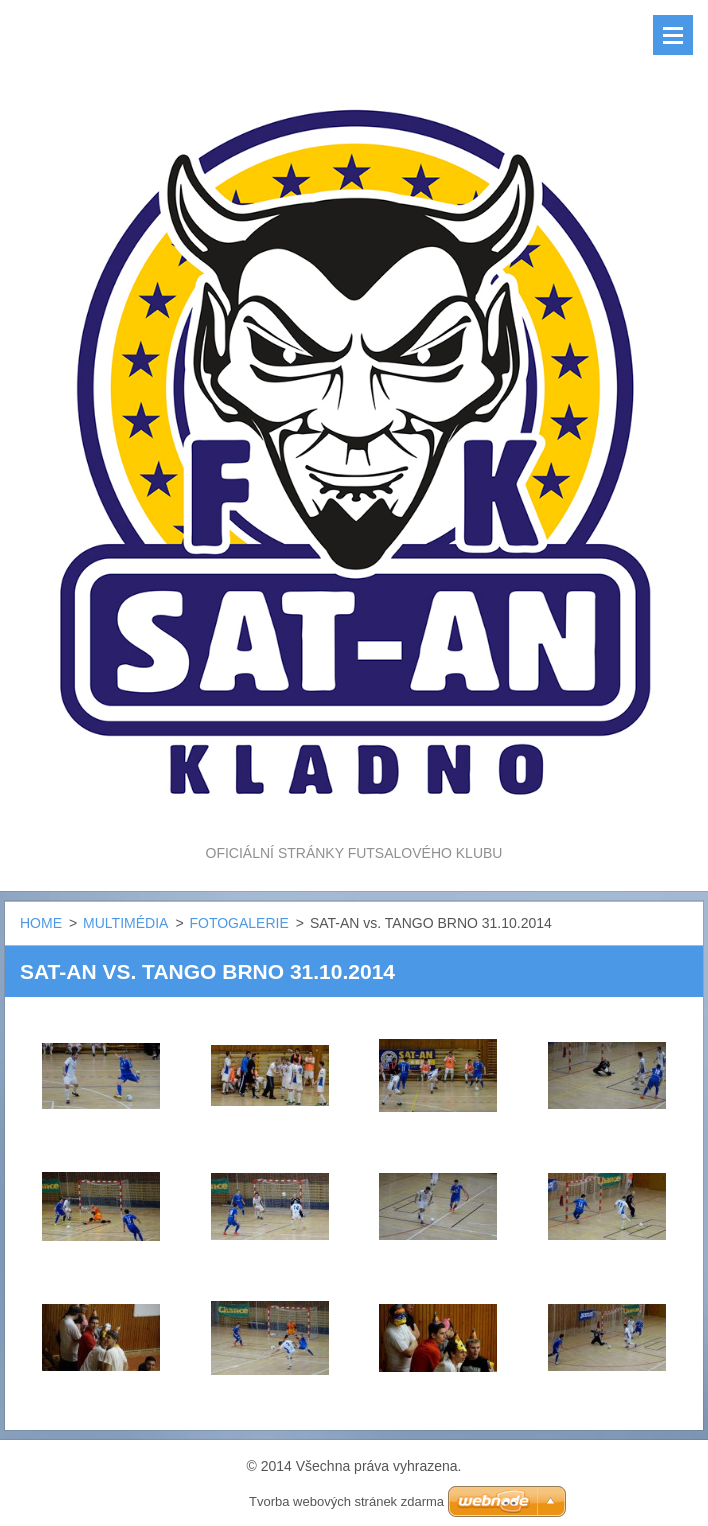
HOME (41, 923)
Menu (673, 35)
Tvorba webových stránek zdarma (346, 1501)
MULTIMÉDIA (125, 923)
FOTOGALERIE (238, 923)
